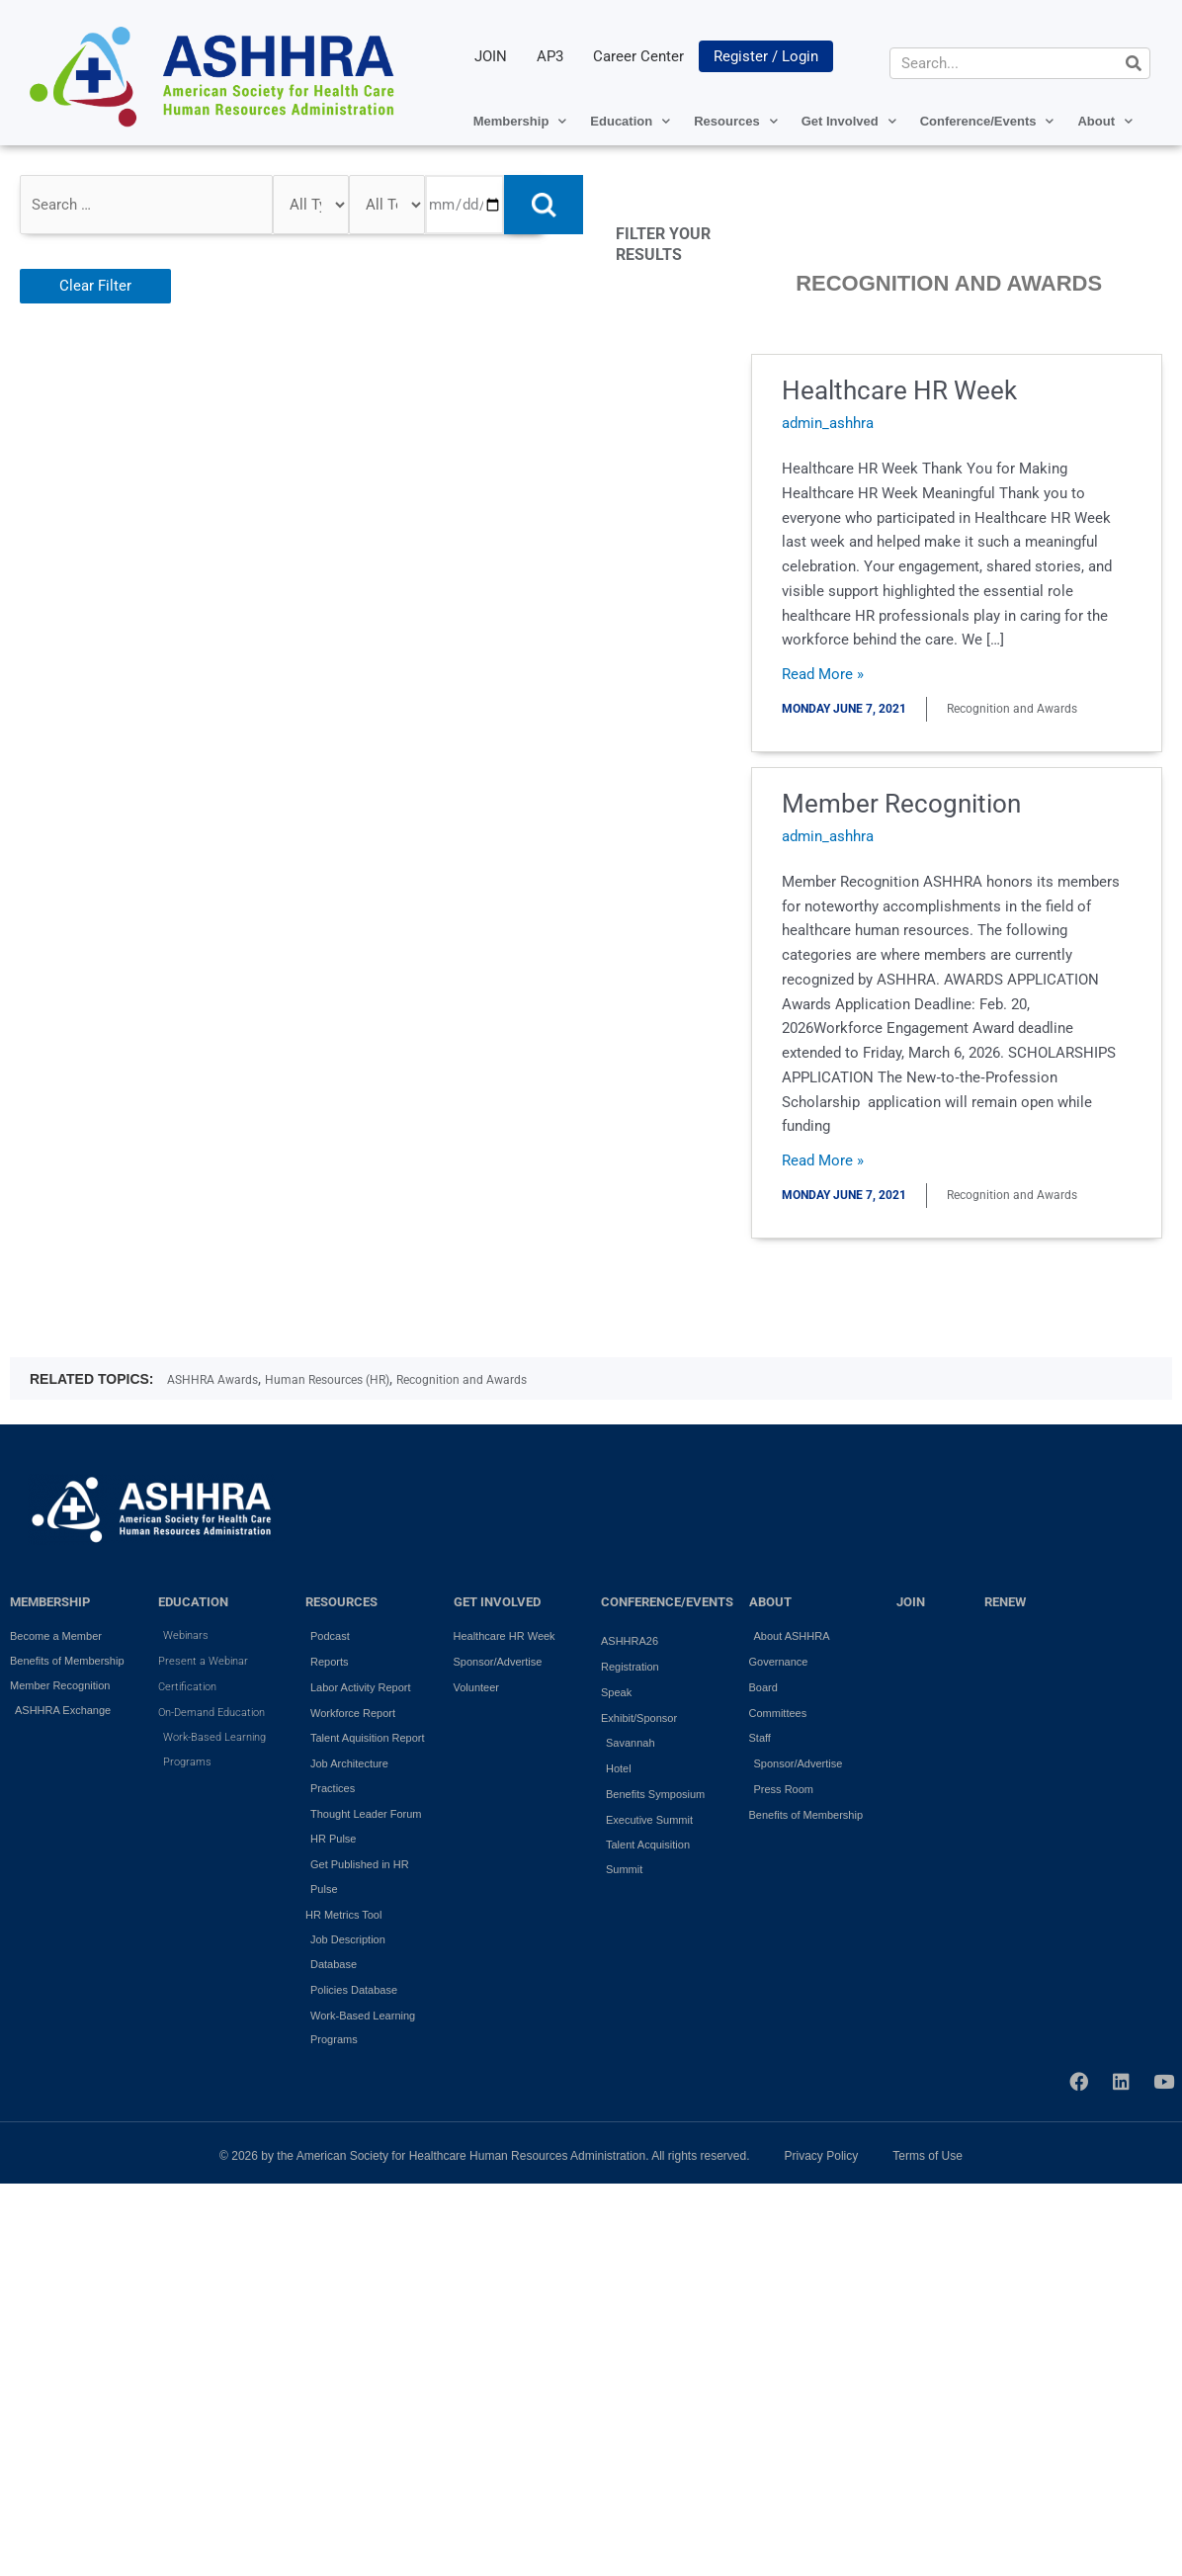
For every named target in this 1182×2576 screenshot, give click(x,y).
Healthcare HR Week (899, 390)
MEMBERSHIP (50, 1601)
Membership (520, 121)
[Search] (1133, 63)
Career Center (638, 56)
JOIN (490, 56)
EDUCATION (193, 1601)
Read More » (823, 672)
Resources (735, 121)
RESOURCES (341, 1601)
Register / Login (766, 56)
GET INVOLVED (497, 1601)
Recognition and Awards (461, 1380)
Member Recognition (901, 803)
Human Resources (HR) (327, 1380)
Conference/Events (987, 121)
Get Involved (849, 121)
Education (630, 121)
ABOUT (770, 1601)
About (1105, 121)
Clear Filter (95, 286)
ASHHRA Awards (212, 1380)
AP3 (550, 56)
